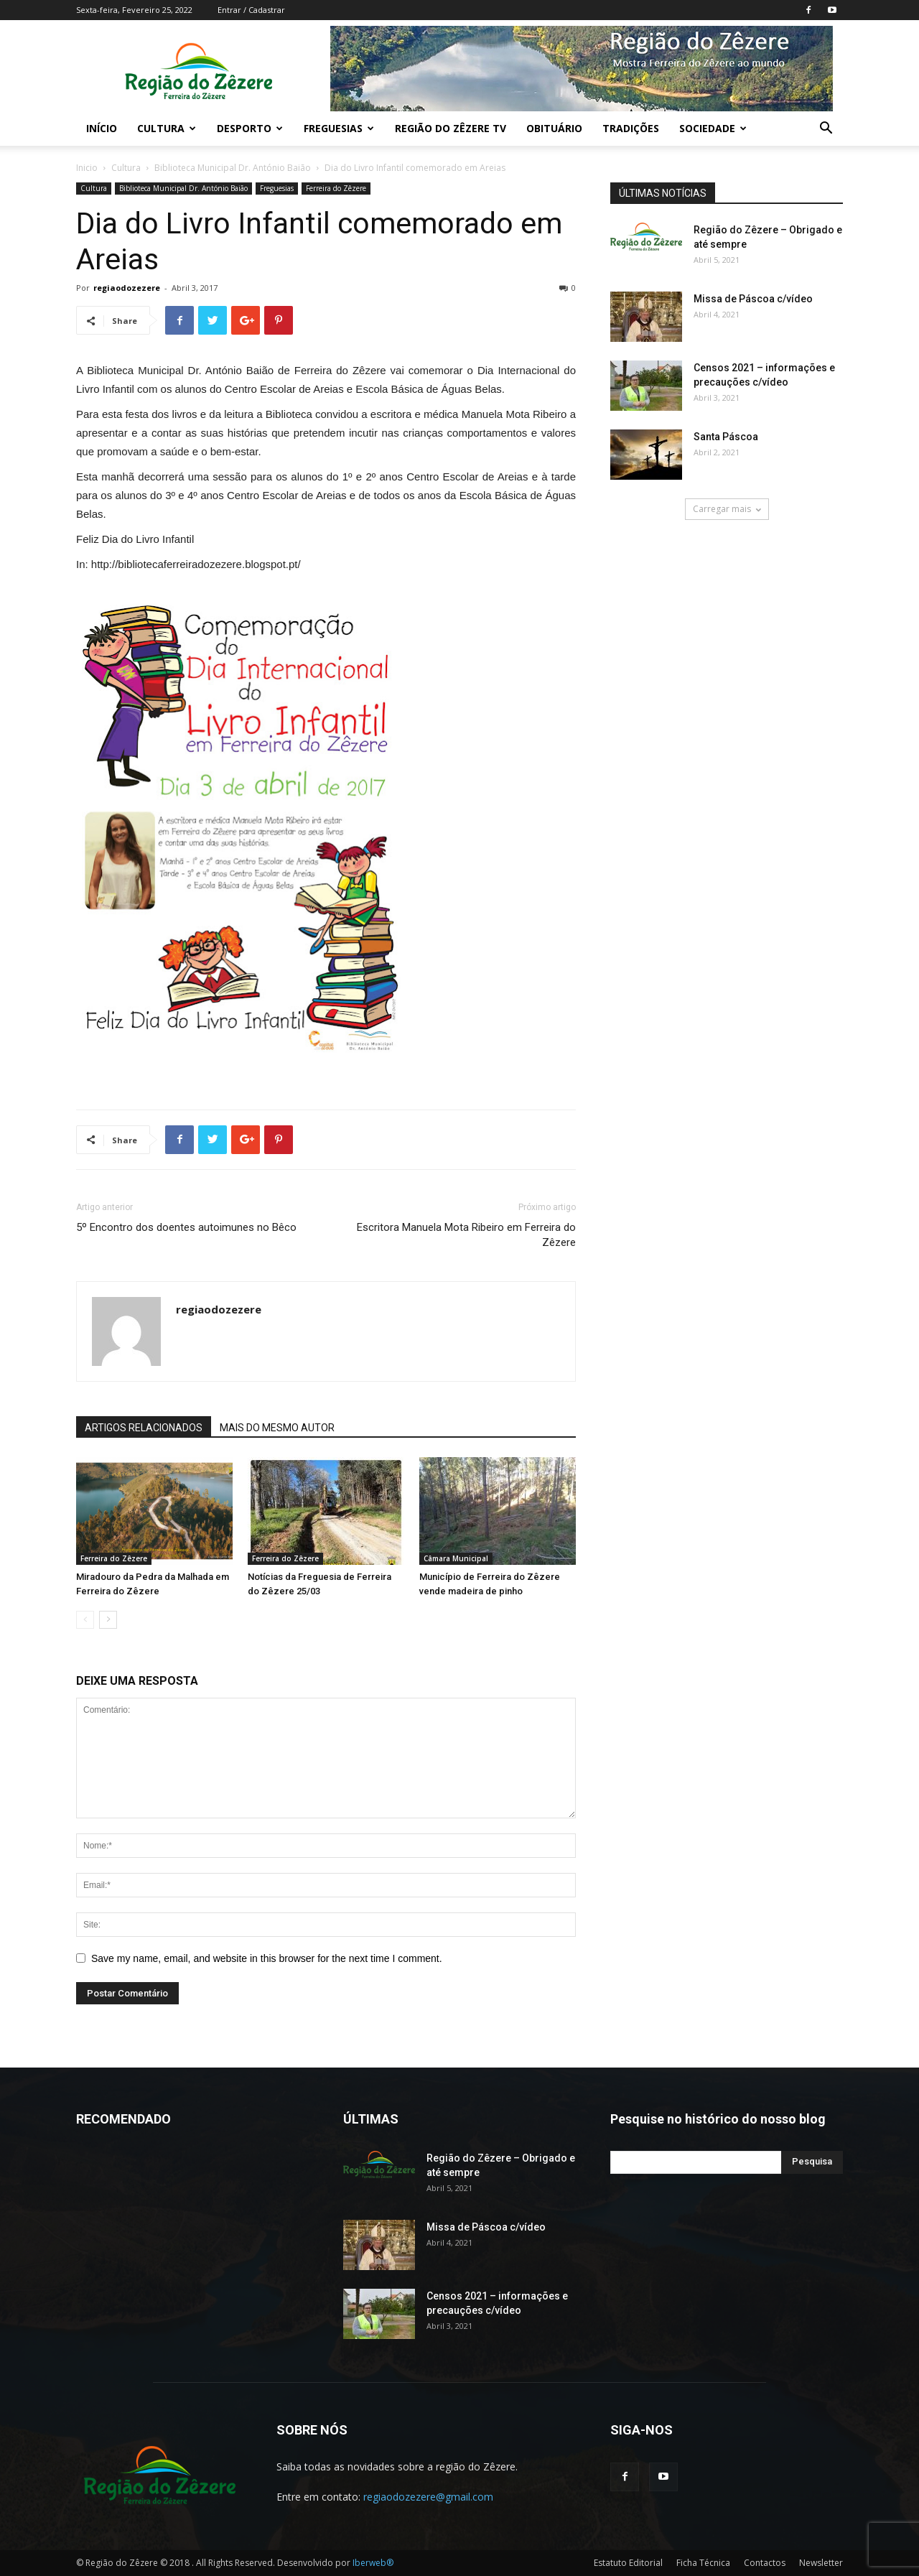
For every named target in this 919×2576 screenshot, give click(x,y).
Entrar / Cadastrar (251, 9)
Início (101, 128)
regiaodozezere (126, 287)
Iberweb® (373, 2563)
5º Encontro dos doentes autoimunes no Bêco (186, 1227)
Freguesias (339, 128)
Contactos (764, 2563)
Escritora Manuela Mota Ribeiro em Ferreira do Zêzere (466, 1235)
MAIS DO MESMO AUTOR (277, 1427)
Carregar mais (727, 509)
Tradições (630, 128)
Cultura (166, 128)
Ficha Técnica (703, 2563)
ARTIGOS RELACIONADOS (143, 1427)
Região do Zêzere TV (450, 128)
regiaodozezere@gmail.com (428, 2496)
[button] (825, 129)
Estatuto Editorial (628, 2563)
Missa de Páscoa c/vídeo (753, 298)
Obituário (554, 128)
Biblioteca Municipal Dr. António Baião (232, 168)
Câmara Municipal (456, 1558)
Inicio (87, 168)
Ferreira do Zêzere (336, 188)
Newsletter (821, 2563)
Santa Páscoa (726, 436)
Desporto (250, 128)
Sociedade (713, 128)
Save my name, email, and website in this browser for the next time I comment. (266, 1958)
